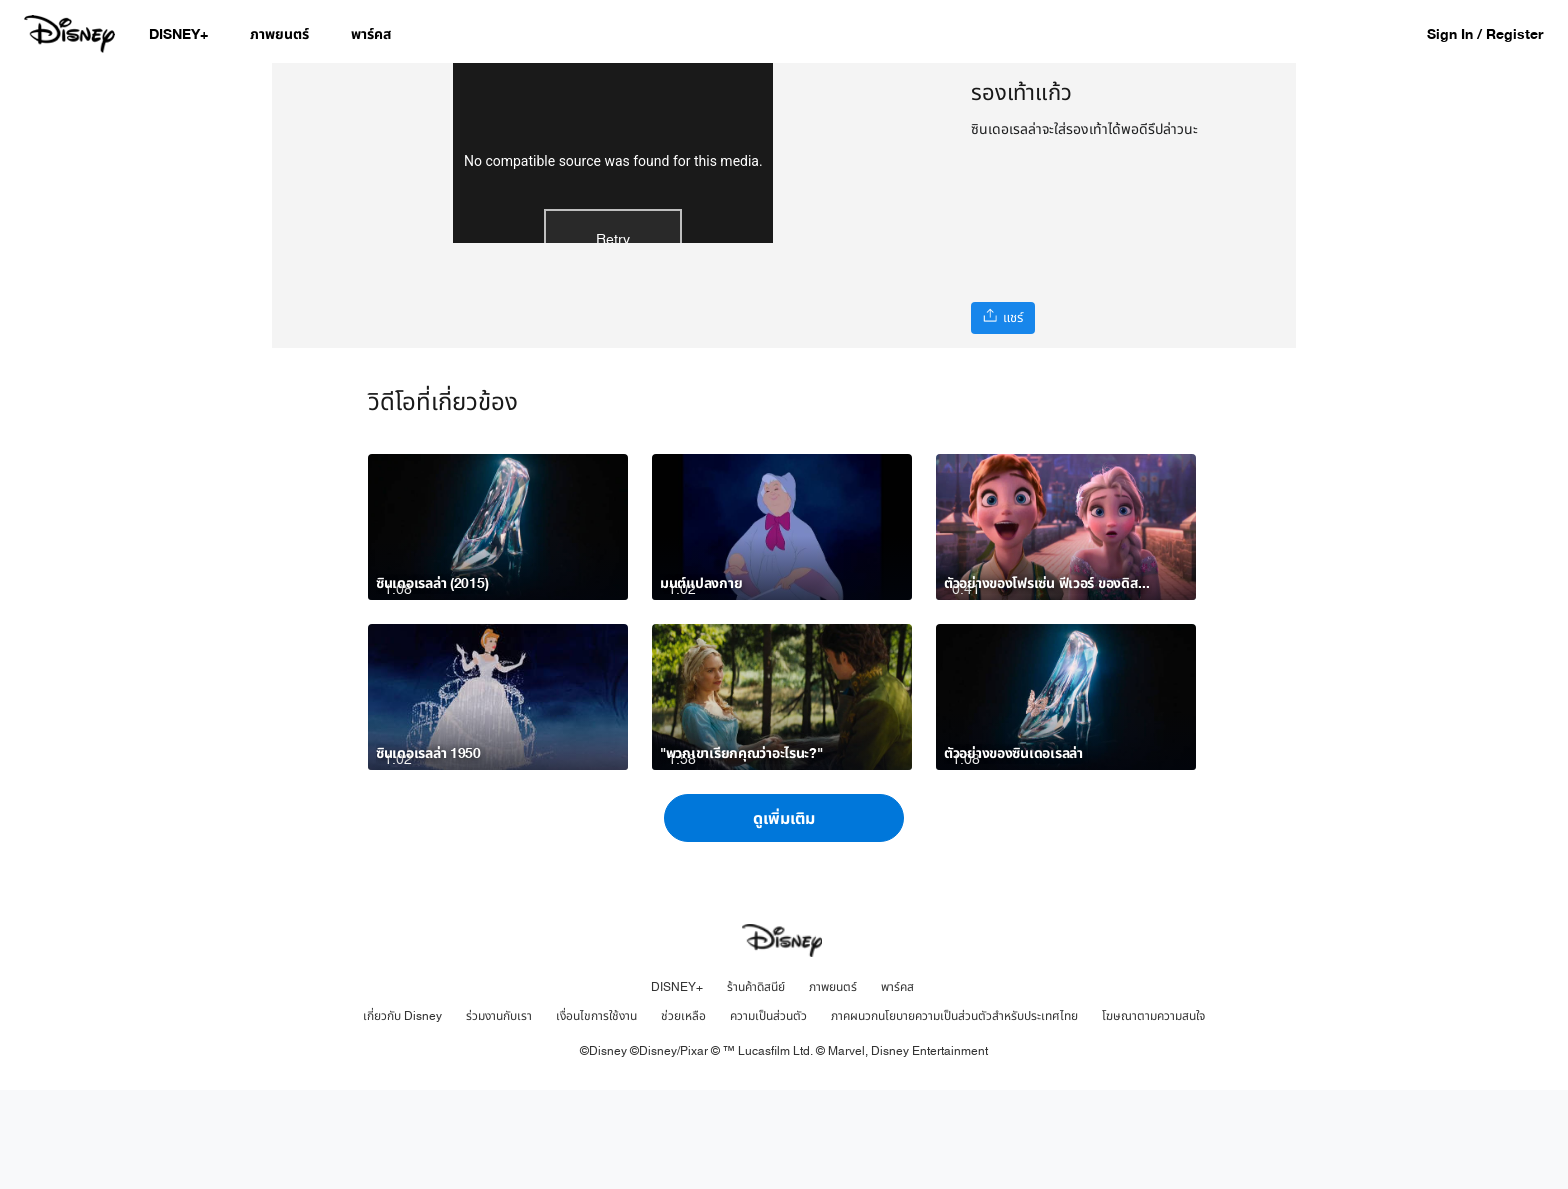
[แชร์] (1003, 318)
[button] (1495, 33)
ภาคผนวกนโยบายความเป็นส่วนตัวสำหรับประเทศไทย (954, 1115)
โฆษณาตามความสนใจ (1153, 1115)
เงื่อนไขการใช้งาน (596, 1115)
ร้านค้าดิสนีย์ (756, 1086)
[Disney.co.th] (71, 34)
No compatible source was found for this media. (613, 262)
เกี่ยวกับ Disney (402, 1115)
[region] (613, 255)
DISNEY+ (677, 1086)
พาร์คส (897, 1086)
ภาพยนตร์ (833, 1086)
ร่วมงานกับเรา (499, 1115)
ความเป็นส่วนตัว (768, 1115)
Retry (613, 340)
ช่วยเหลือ (683, 1115)
